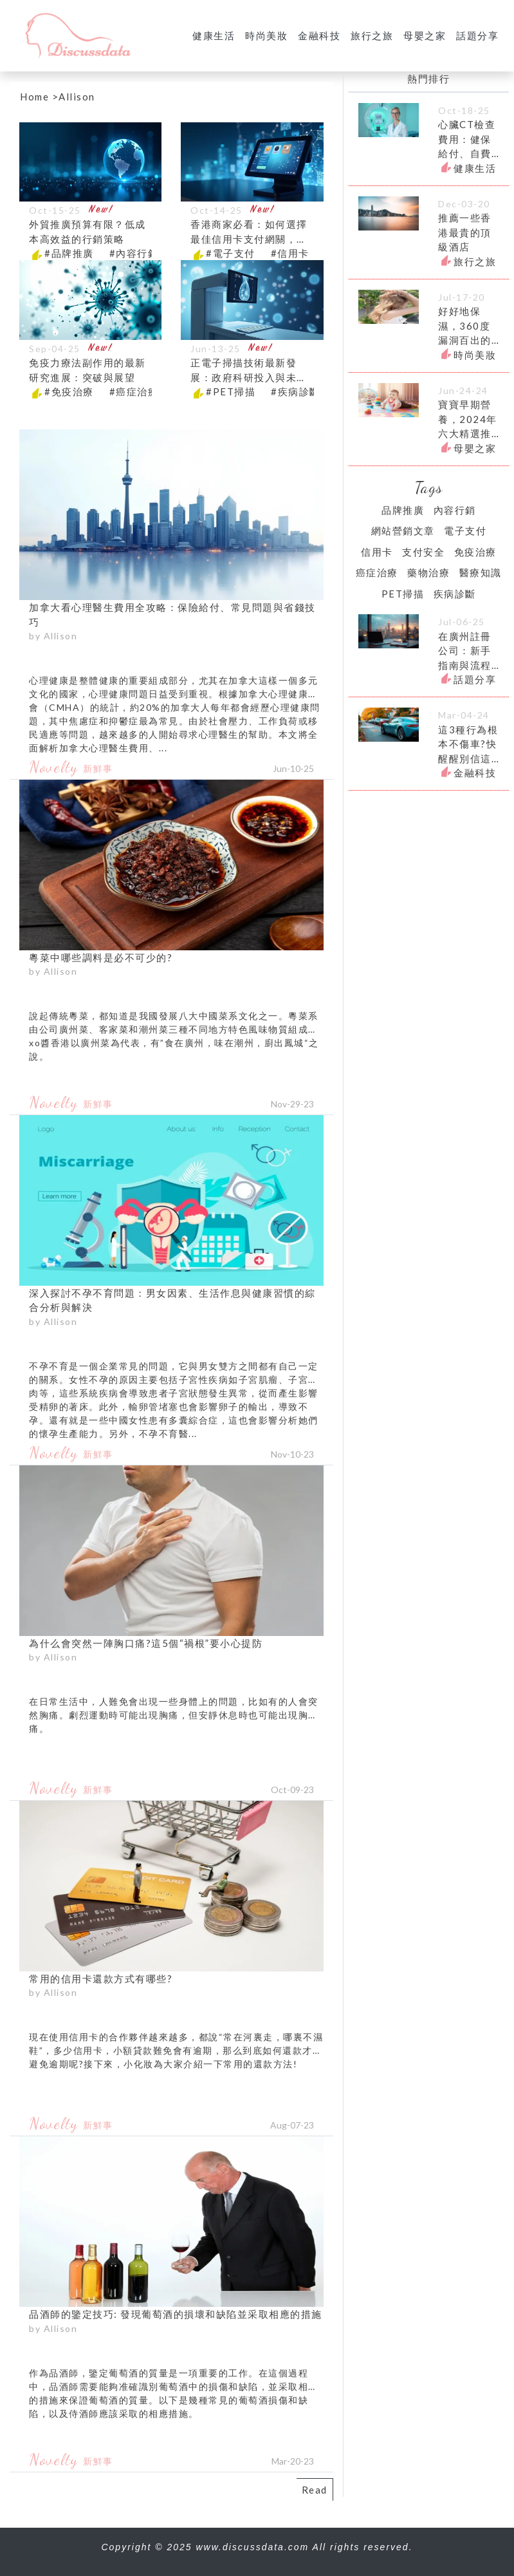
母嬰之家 (424, 35)
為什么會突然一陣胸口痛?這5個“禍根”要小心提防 (145, 1643)
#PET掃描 (230, 391)
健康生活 (213, 35)
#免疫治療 (69, 391)
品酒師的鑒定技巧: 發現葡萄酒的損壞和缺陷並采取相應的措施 (175, 2314)
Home (34, 96)
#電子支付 (230, 253)
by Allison (53, 635)
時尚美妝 (266, 35)
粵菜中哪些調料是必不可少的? (100, 957)
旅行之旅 (372, 35)
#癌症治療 (134, 391)
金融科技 (319, 35)
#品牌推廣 (69, 253)
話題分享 (477, 35)
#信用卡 (290, 253)
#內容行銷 (134, 253)
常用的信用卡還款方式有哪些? (100, 1978)
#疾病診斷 (295, 391)
